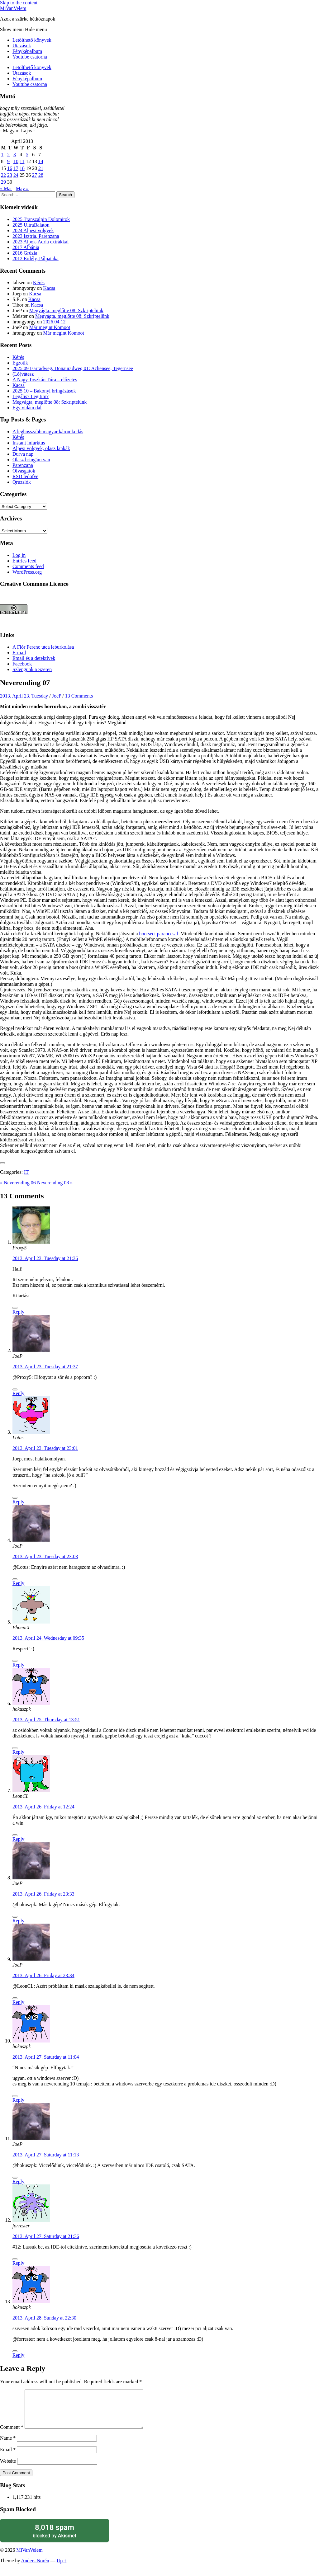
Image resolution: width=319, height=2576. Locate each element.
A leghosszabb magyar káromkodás (47, 431)
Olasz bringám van (31, 459)
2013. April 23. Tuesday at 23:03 (45, 1556)
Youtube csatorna (29, 56)
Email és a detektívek (33, 658)
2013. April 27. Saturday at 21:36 (45, 2236)
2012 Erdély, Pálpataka (35, 258)
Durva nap (22, 454)
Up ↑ (62, 2568)
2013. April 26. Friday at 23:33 (43, 1894)
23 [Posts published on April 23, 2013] (9, 175)
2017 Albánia (25, 247)
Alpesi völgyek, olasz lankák (41, 448)
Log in (19, 555)
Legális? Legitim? (30, 396)
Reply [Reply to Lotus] (18, 1501)
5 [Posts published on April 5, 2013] (27, 154)
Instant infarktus (28, 442)
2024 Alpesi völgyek (33, 230)
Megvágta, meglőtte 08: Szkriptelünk (66, 310)
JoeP (56, 695)
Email (8, 2457)
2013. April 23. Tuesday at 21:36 (45, 1258)
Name (8, 2445)
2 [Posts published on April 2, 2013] (8, 154)
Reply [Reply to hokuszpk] (18, 1752)
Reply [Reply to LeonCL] (18, 1839)
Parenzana (22, 465)
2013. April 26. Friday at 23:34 (43, 1975)
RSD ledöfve (25, 476)
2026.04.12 (54, 321)
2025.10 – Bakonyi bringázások (44, 390)
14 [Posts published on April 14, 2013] (40, 161)
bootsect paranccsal (158, 933)
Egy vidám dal (26, 407)
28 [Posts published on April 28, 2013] (40, 175)
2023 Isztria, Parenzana (35, 236)
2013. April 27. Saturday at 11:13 (45, 2154)
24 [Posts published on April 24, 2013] (15, 175)
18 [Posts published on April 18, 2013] (22, 168)
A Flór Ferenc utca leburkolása (43, 647)
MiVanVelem (13, 8)
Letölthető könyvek (31, 40)
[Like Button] (2, 1163)
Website (8, 2468)
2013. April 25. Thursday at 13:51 (46, 1719)
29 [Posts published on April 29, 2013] (3, 182)
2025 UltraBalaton (31, 225)
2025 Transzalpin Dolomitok (41, 219)
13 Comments (79, 695)
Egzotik (20, 362)
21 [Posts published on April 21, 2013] (40, 168)
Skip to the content (18, 2)
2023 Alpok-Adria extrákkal (40, 241)
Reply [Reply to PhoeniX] (18, 1664)
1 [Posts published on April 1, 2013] (2, 154)
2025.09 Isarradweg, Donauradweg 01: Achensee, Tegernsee (72, 368)
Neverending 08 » (55, 1182)
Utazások (21, 45)
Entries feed (24, 560)
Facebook (22, 663)
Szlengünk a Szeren (32, 669)
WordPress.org (27, 572)
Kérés (39, 282)
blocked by (54, 2538)
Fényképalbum (27, 51)
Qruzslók (21, 482)
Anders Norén (35, 2568)
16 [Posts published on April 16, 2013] (9, 168)
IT (26, 1172)
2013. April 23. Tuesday (24, 695)
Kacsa (49, 288)
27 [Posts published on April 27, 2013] (34, 175)
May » (22, 188)
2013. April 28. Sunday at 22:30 (44, 2317)
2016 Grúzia (24, 253)
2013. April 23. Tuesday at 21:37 (45, 1366)
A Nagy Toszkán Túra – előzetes (44, 379)
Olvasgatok (23, 470)
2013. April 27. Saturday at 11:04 (45, 2057)
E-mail (19, 652)
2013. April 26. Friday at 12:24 (43, 1806)
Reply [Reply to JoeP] (18, 1393)
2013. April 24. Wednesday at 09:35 (48, 1638)
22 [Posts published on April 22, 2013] (3, 175)
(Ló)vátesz (23, 374)
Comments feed (28, 566)
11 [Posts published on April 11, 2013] (22, 161)
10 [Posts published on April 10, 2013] (15, 161)
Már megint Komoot (49, 327)
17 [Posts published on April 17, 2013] (15, 168)
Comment (11, 2434)
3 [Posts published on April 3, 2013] (14, 154)
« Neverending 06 (18, 1182)
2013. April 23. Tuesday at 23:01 (45, 1448)
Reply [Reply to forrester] (18, 2263)
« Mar (6, 188)
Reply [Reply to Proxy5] (18, 1311)
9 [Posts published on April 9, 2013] (8, 161)
